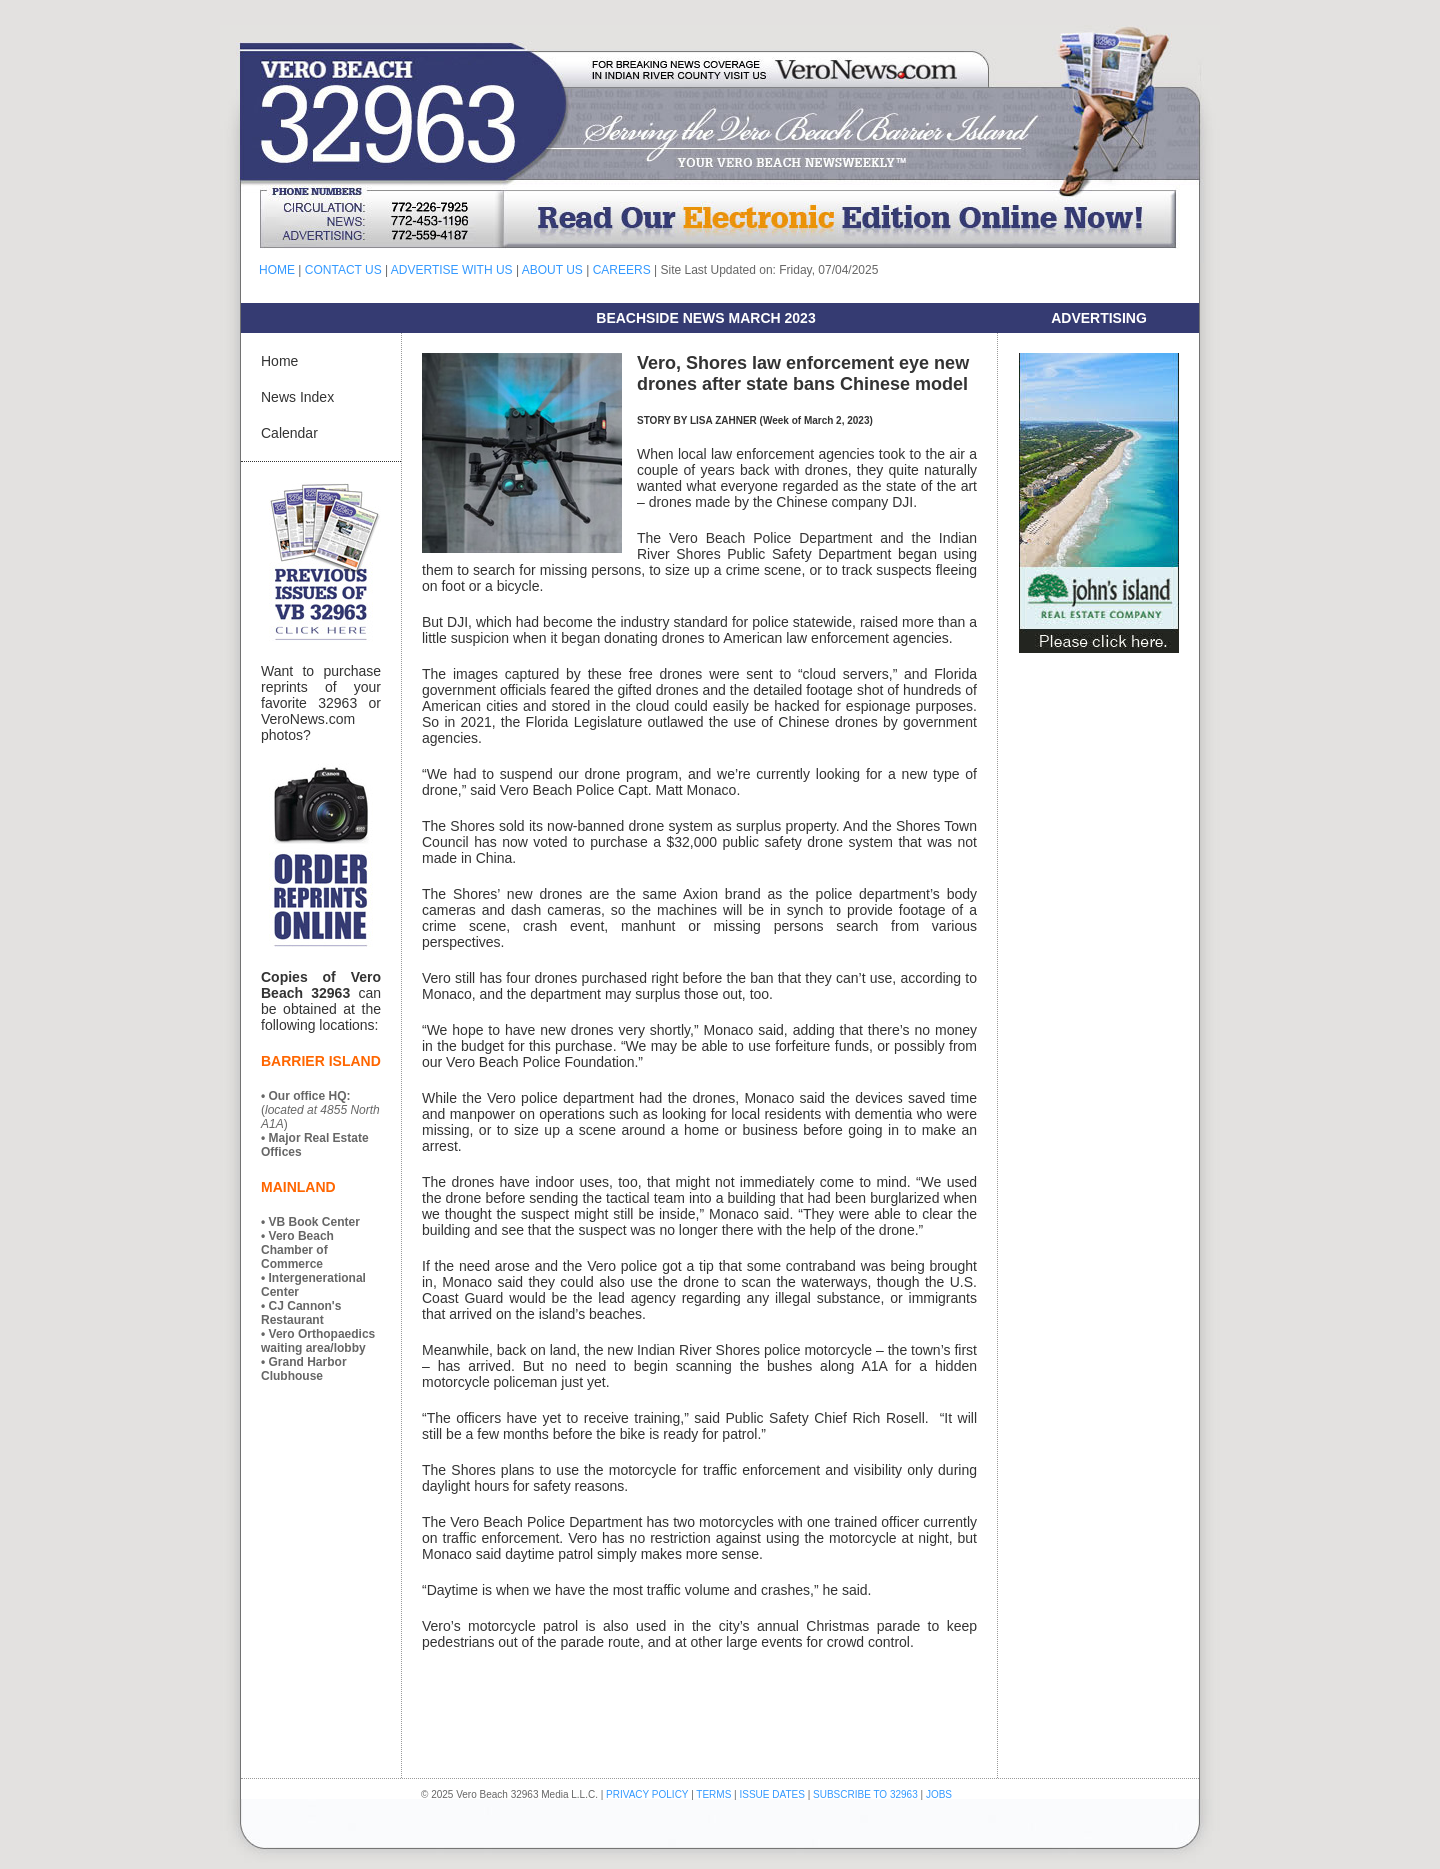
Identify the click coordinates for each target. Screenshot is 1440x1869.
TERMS (713, 1794)
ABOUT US (552, 270)
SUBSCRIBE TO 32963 (866, 1794)
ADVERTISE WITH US (452, 270)
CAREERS (622, 270)
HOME (277, 270)
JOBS (939, 1794)
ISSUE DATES (772, 1794)
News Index (297, 397)
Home (279, 361)
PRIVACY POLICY (647, 1794)
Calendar (289, 433)
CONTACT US (343, 270)
